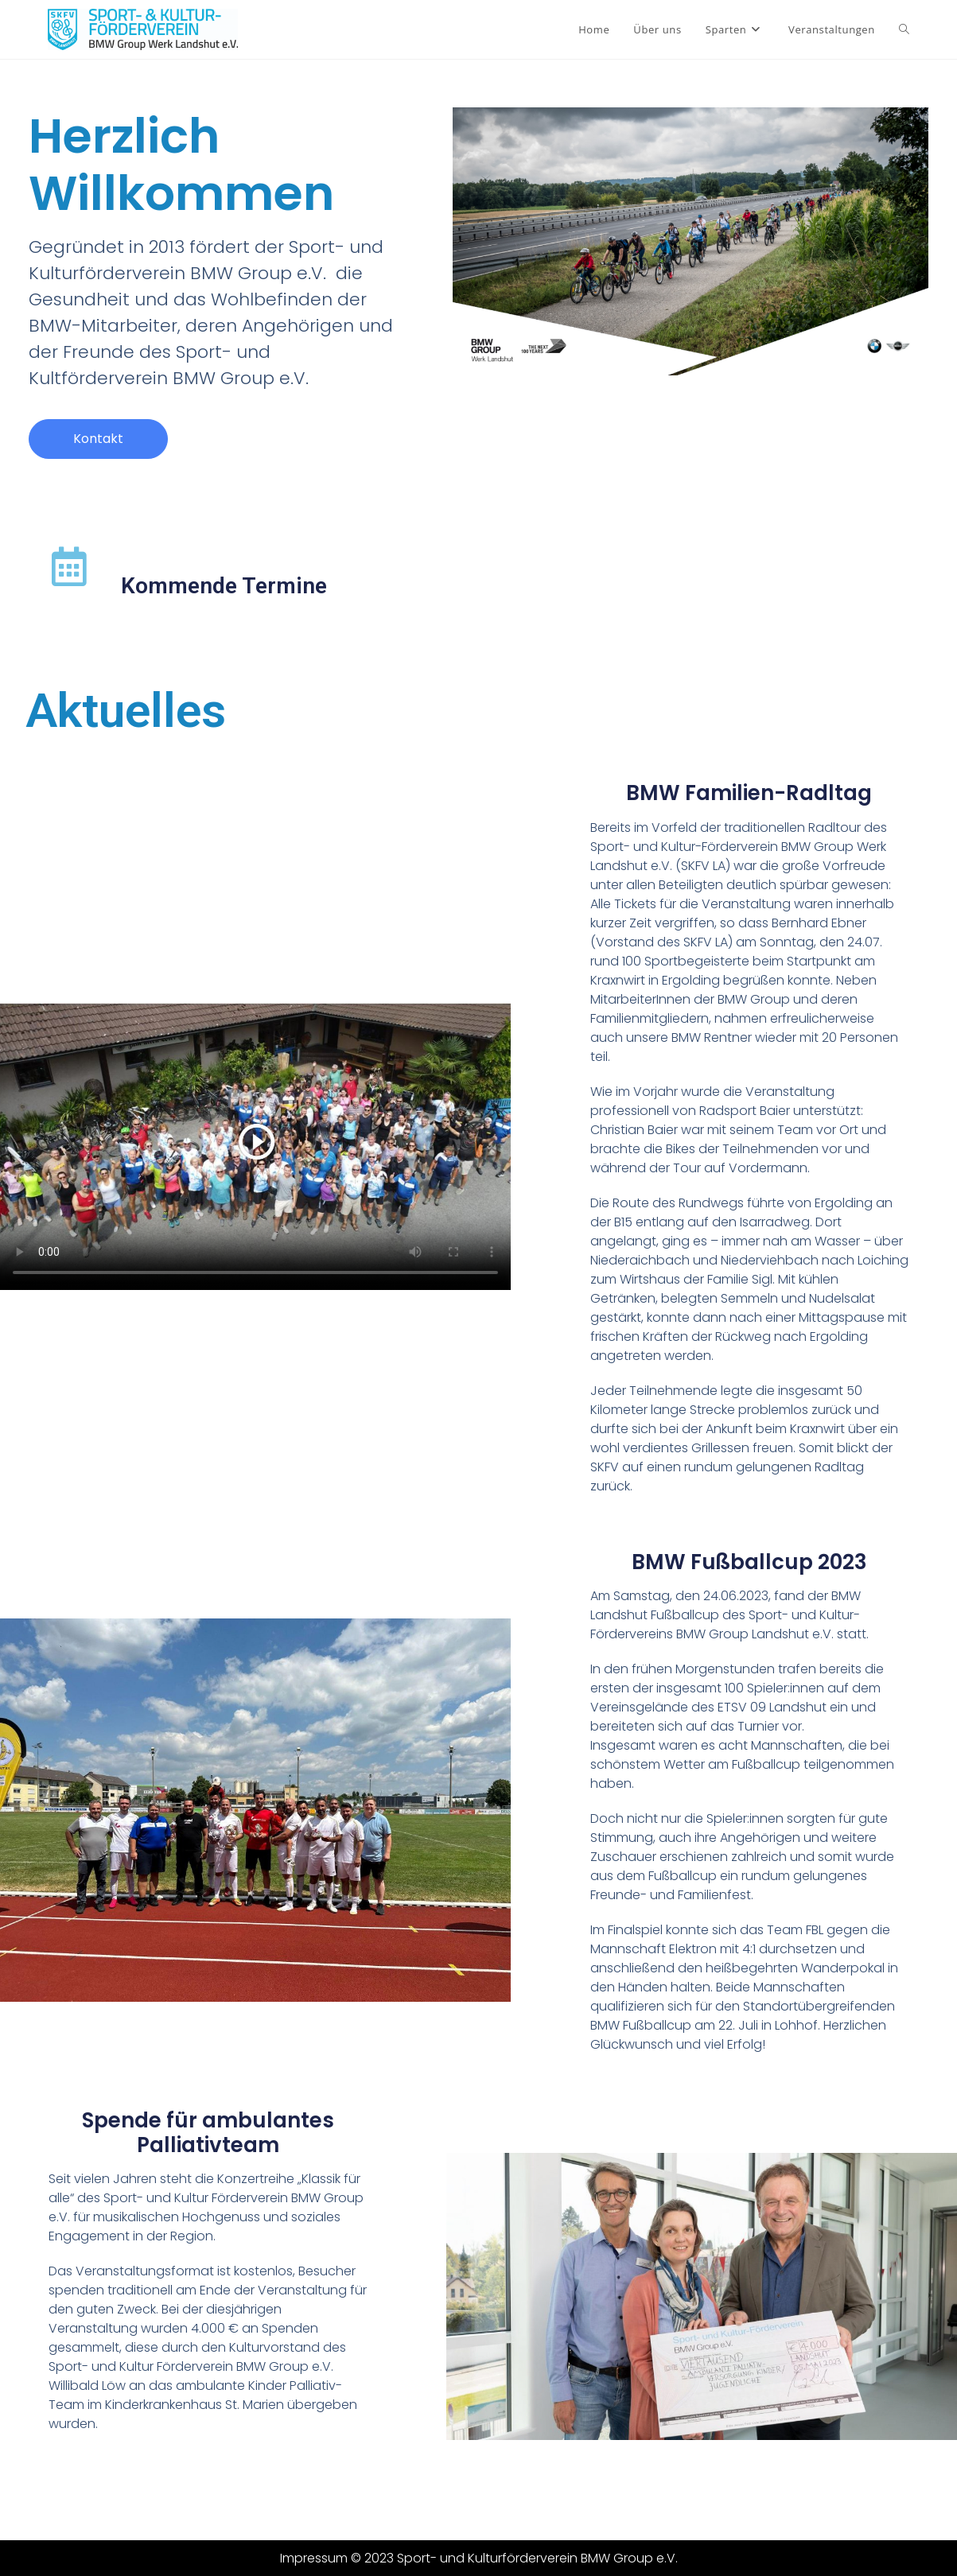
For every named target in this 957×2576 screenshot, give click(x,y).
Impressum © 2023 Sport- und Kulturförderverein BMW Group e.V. (479, 2558)
